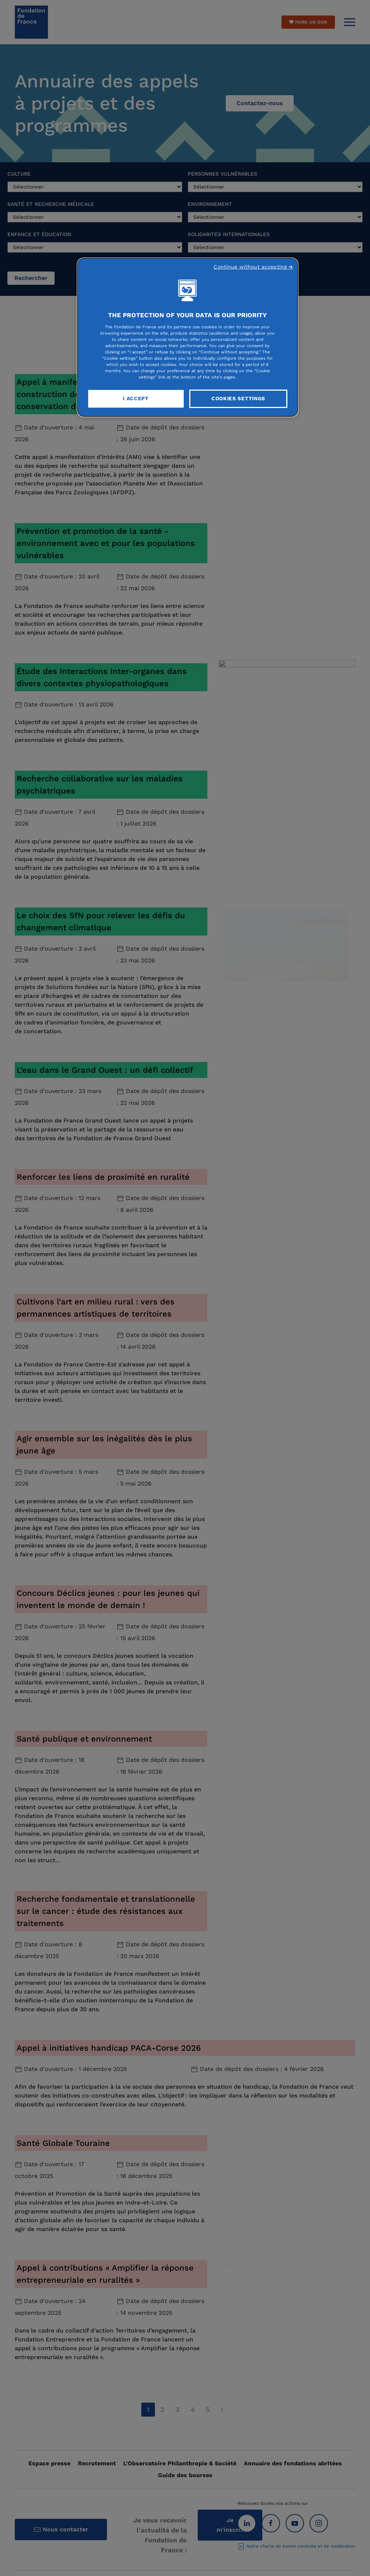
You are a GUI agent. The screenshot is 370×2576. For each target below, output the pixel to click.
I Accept (136, 398)
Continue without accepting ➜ (253, 267)
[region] (188, 337)
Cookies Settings (238, 398)
